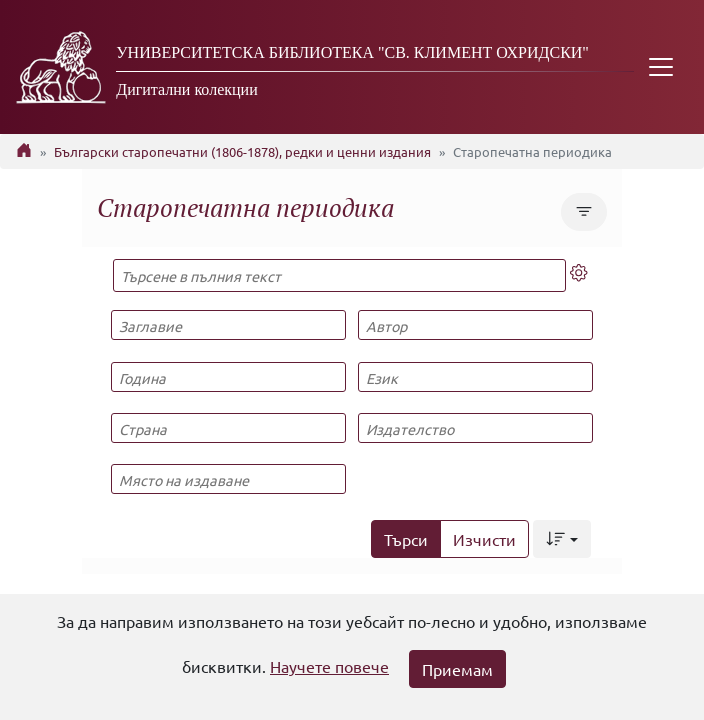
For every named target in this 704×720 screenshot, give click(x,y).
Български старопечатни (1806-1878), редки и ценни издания (242, 151)
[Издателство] (475, 428)
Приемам (457, 669)
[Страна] (228, 428)
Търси (406, 539)
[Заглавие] (228, 325)
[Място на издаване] (228, 479)
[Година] (228, 377)
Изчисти (484, 539)
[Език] (475, 377)
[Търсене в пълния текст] (339, 275)
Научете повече (329, 666)
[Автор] (475, 325)
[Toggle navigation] (661, 67)
